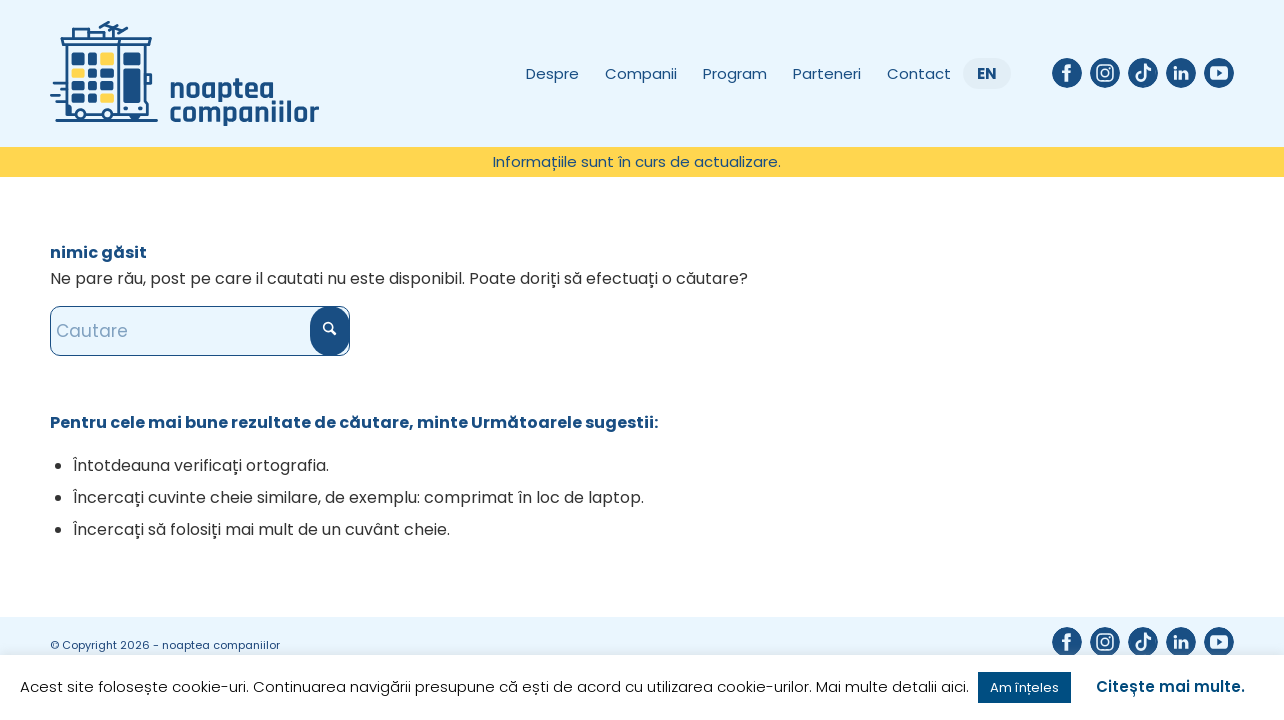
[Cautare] (200, 331)
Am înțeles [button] (1024, 687)
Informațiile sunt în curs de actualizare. (637, 161)
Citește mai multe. (1170, 686)
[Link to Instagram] (1105, 73)
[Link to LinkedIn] (1181, 73)
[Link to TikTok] (1143, 73)
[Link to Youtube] (1219, 73)
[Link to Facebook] (1067, 73)
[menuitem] (637, 162)
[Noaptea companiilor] (184, 73)
